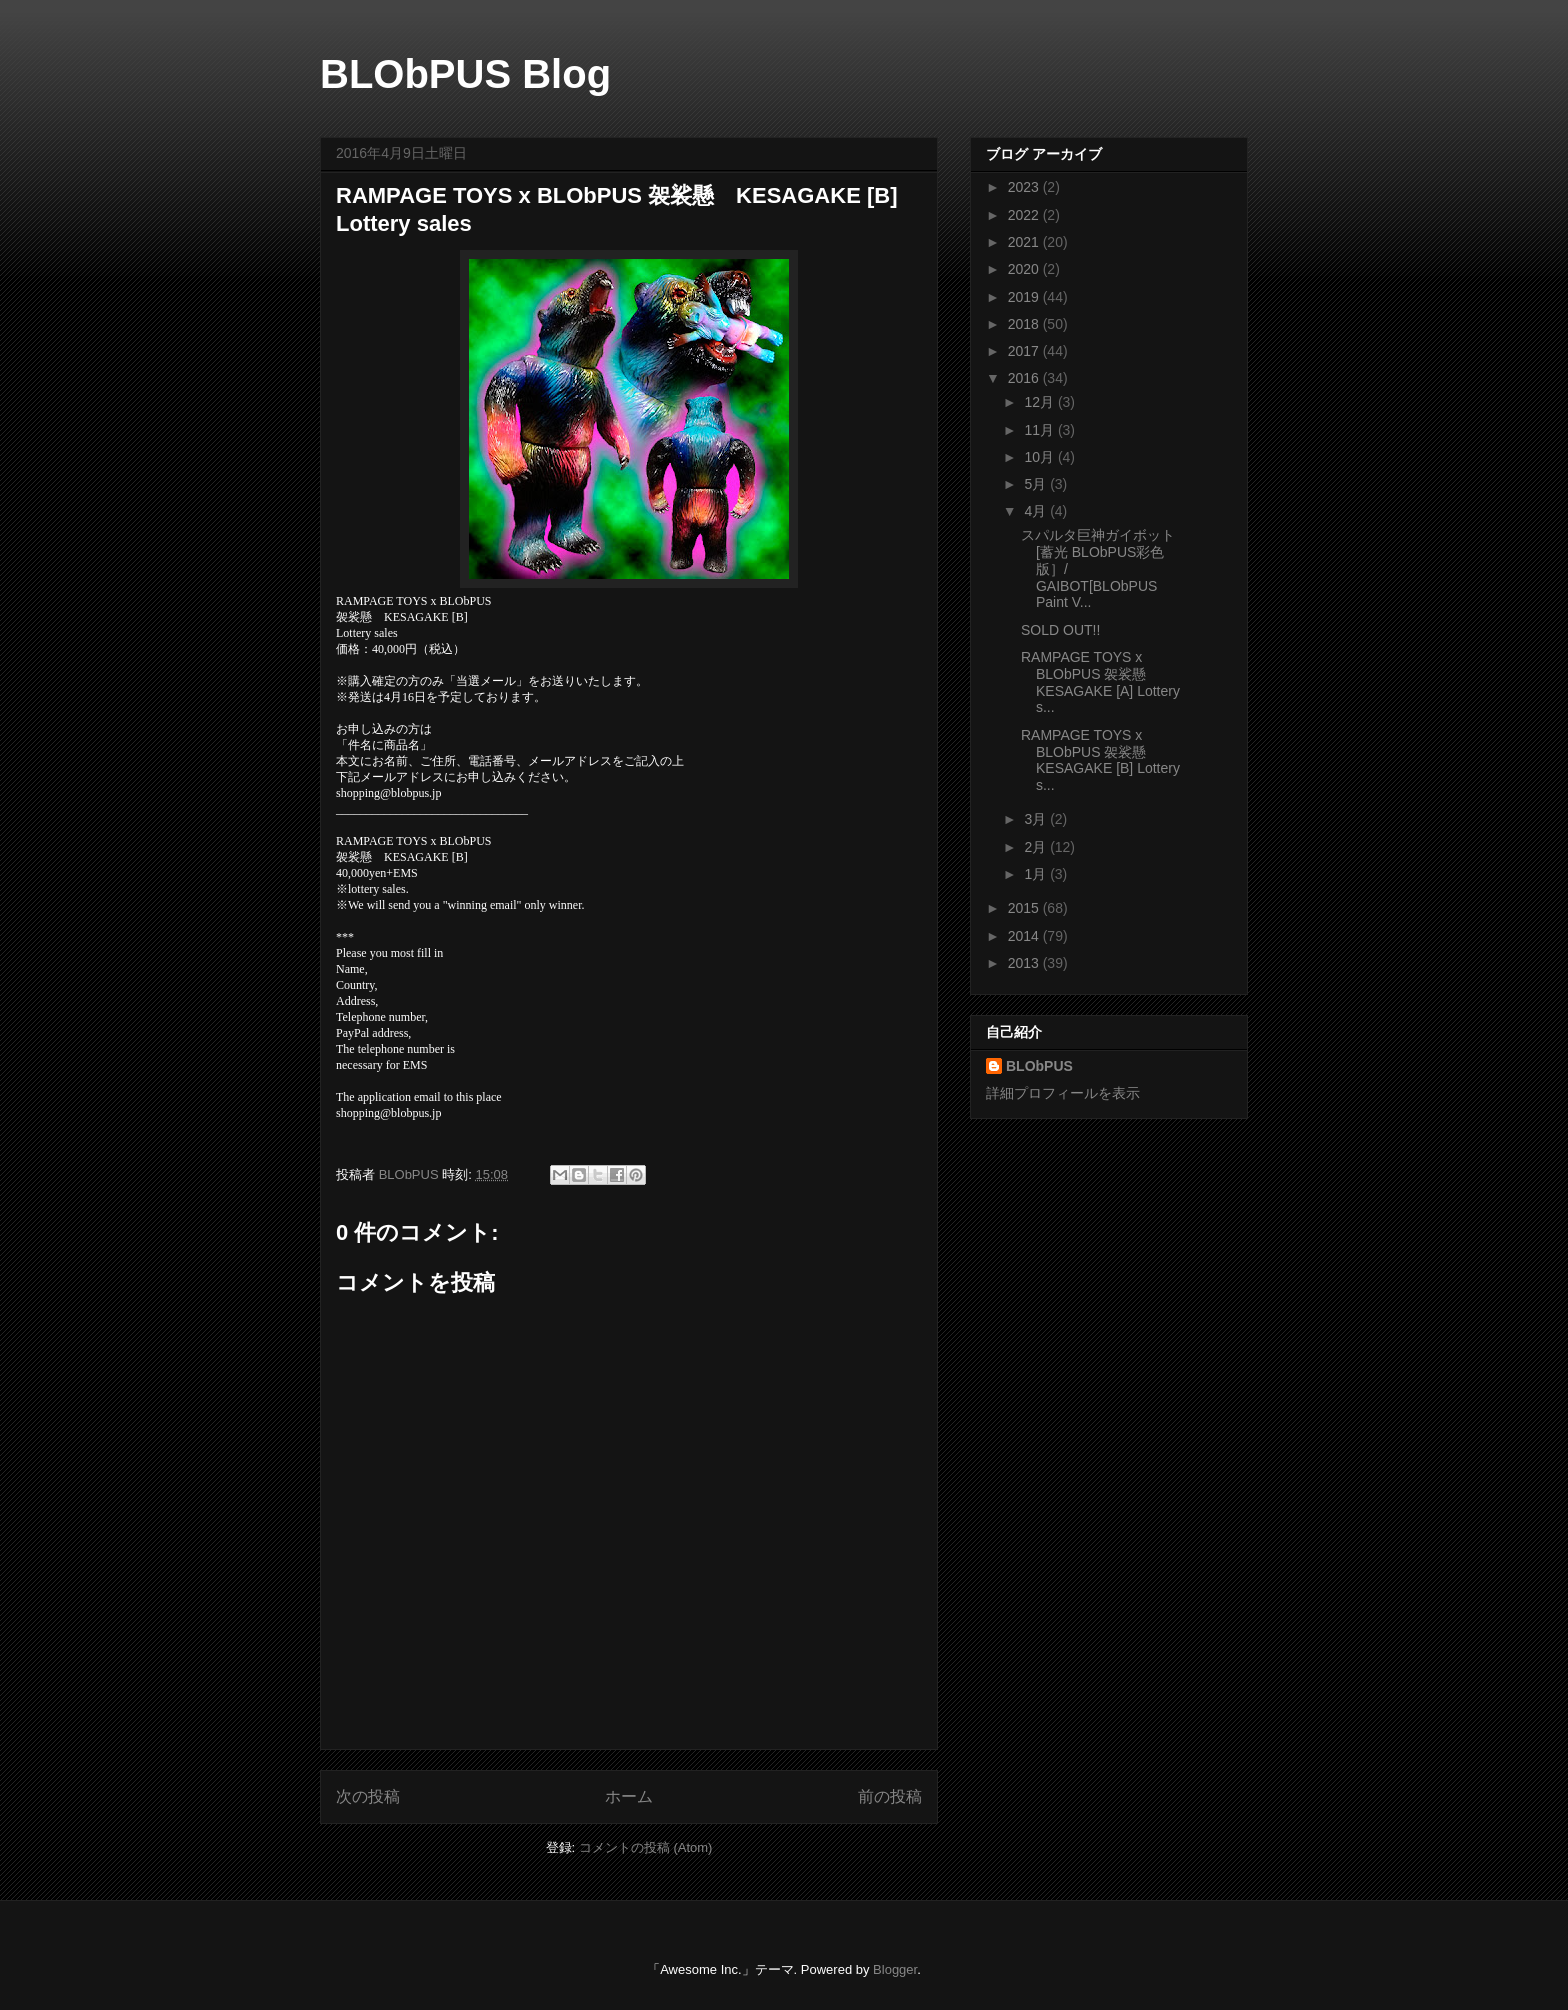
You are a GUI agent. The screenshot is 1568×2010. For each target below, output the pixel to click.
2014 (1025, 936)
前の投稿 (890, 1796)
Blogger (895, 1969)
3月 (1037, 819)
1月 (1037, 874)
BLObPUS (1039, 1066)
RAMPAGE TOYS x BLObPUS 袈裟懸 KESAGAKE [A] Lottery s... (1100, 682)
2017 (1025, 351)
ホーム (629, 1796)
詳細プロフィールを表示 (1063, 1093)
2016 (1025, 378)
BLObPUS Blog (465, 74)
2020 (1025, 269)
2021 (1025, 242)
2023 (1025, 187)
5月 (1037, 484)
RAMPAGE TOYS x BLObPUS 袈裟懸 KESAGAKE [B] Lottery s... (1100, 760)
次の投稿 (368, 1796)
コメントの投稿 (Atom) (646, 1847)
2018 (1025, 324)
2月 (1037, 847)
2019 (1025, 297)
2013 (1025, 963)
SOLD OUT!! (1060, 630)
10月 (1040, 457)
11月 (1040, 430)
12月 (1040, 402)
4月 (1037, 511)
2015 (1025, 908)
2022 (1025, 215)
